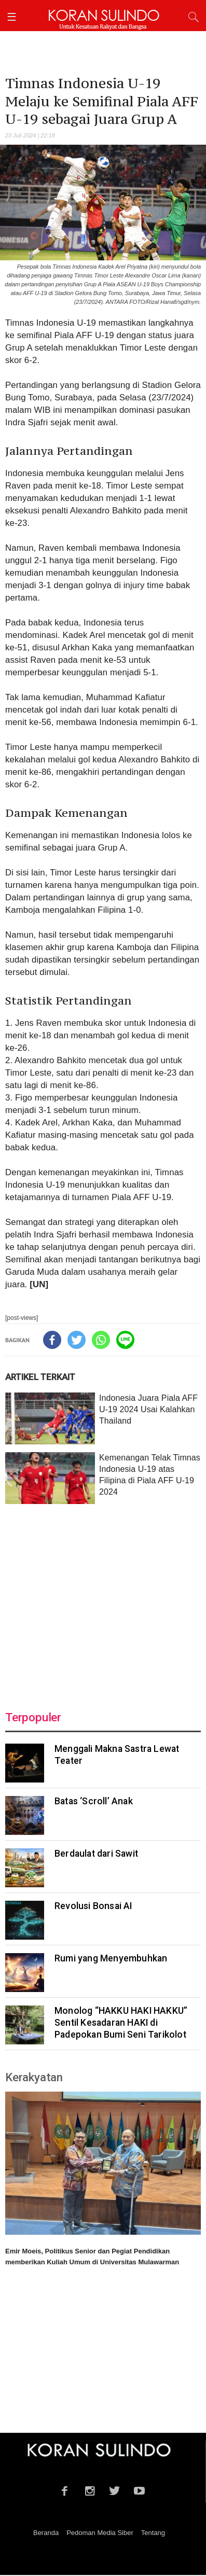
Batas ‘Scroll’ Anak (93, 1801)
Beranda (46, 2533)
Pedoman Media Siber (99, 2533)
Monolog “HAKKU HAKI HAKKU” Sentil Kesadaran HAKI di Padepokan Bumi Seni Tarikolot (120, 2023)
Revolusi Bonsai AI (93, 1906)
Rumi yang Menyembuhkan (110, 1958)
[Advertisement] (103, 1601)
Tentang (153, 2533)
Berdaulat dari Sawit (96, 1853)
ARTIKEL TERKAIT (40, 1377)
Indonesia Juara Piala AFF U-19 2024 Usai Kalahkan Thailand (148, 1409)
